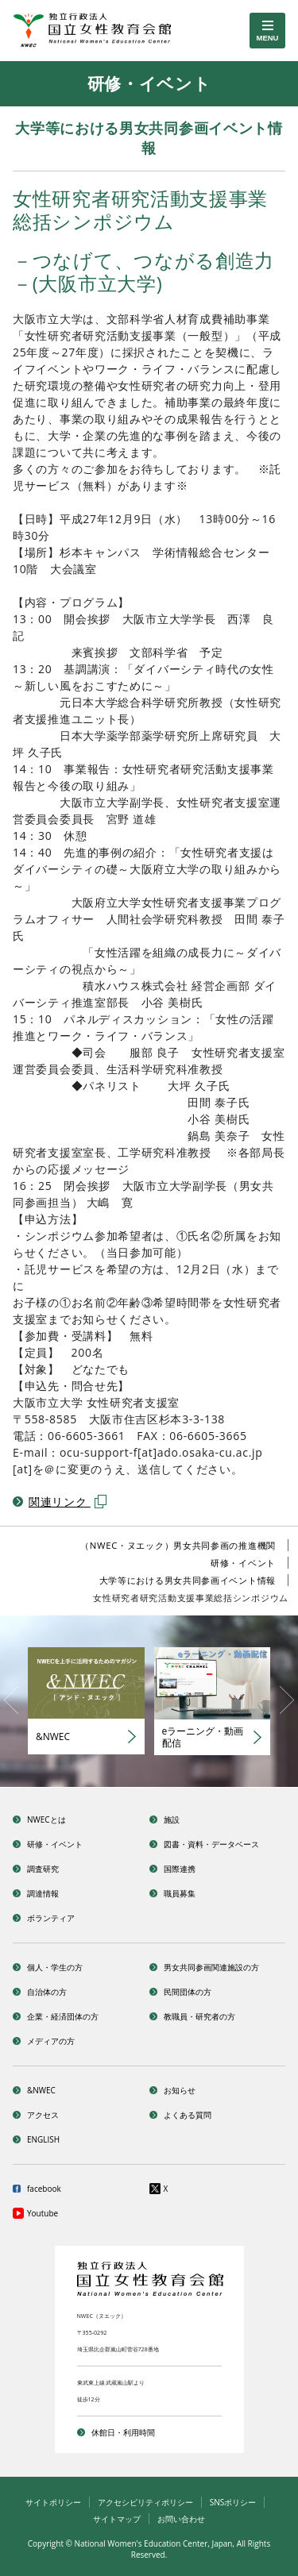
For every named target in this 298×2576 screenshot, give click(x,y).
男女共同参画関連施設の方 (211, 1967)
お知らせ (179, 2090)
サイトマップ (117, 2518)
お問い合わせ (181, 2518)
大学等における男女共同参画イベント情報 (187, 1580)
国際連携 (179, 1868)
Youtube (42, 2213)
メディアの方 (51, 2041)
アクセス (43, 2114)
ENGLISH (43, 2139)
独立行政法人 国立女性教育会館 (104, 30)
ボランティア (51, 1917)
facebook (44, 2188)
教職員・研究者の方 (199, 2016)
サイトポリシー (53, 2502)
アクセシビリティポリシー (145, 2502)
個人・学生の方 (55, 1967)
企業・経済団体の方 (63, 2016)
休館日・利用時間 (123, 2432)
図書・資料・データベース (211, 1844)
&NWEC (41, 2090)
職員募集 (179, 1893)
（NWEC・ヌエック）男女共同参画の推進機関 (178, 1545)
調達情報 (43, 1893)
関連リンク (67, 1501)
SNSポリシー (233, 2502)
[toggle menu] (267, 30)
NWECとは (46, 1819)
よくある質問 (187, 2114)
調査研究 (43, 1868)
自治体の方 (47, 1991)
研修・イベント (243, 1563)
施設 (172, 1819)
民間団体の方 (187, 1991)
